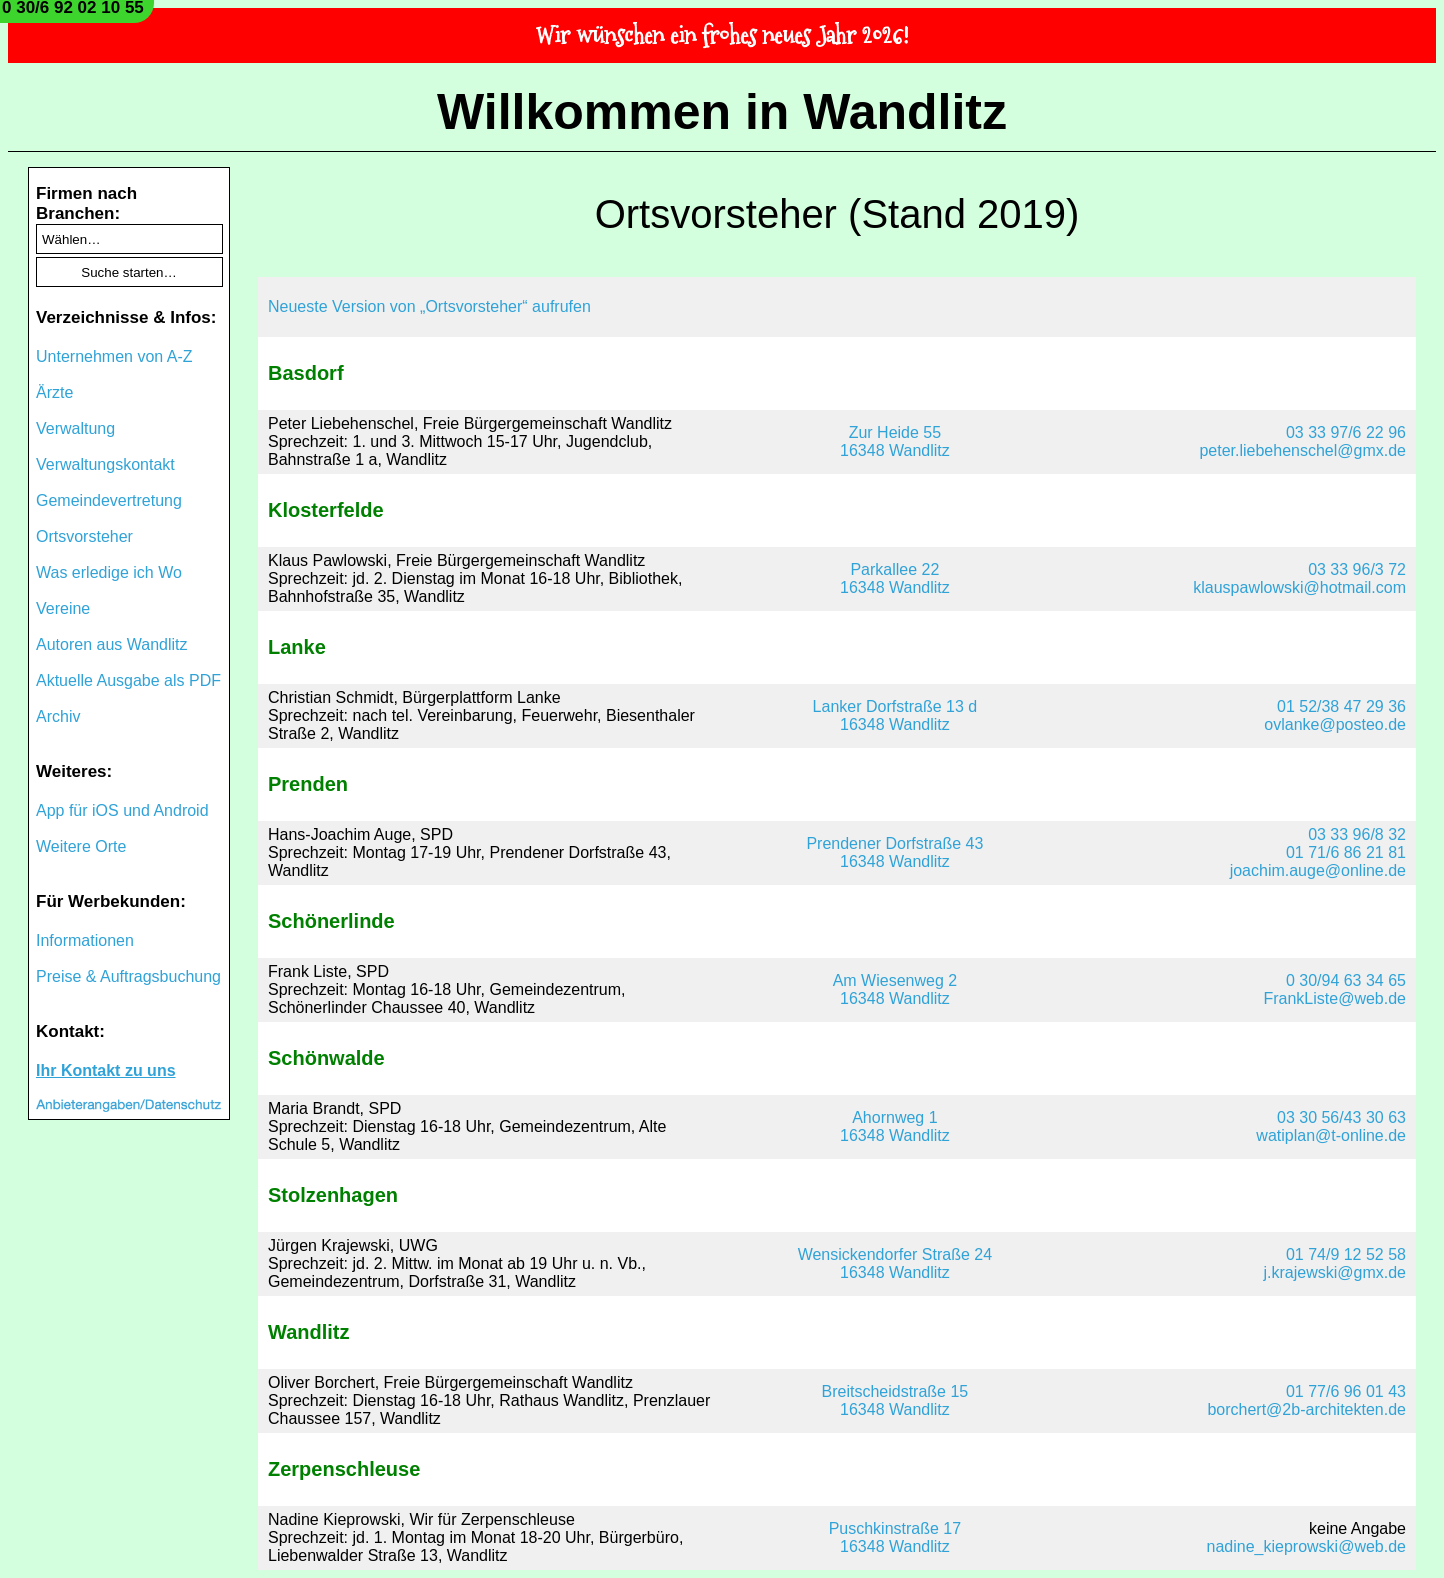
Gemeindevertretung (109, 500)
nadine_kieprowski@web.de (1306, 1546)
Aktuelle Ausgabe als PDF (128, 680)
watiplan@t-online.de (1331, 1135)
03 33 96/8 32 (1357, 834)
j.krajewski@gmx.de (1335, 1272)
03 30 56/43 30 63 (1341, 1117)
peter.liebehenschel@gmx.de (1302, 450)
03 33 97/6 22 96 (1346, 432)
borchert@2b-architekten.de (1306, 1409)
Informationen (85, 940)
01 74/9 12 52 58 (1346, 1254)
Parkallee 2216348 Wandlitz (895, 578)
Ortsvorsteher (84, 536)
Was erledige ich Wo (109, 572)
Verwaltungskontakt (105, 464)
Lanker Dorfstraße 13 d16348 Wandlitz (895, 715)
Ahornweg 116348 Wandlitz (895, 1126)
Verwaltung (75, 428)
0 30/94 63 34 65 (1346, 980)
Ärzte (54, 392)
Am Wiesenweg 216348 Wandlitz (895, 989)
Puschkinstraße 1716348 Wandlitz (895, 1537)
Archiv (58, 716)
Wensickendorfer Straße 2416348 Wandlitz (895, 1263)
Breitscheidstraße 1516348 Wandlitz (895, 1400)
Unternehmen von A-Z (114, 356)
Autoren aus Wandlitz (111, 644)
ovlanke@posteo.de (1335, 724)
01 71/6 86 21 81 (1346, 852)
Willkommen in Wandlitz (722, 112)
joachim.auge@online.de (1318, 870)
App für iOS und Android (122, 810)
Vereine (63, 608)
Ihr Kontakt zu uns (106, 1070)
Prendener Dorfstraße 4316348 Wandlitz (894, 852)
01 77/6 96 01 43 (1346, 1391)
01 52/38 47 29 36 (1341, 706)
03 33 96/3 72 (1357, 569)
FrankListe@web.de (1334, 998)
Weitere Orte (81, 846)
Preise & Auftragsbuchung (128, 976)
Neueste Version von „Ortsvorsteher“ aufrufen (429, 306)
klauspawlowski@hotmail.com (1299, 587)
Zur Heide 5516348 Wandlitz (895, 441)
